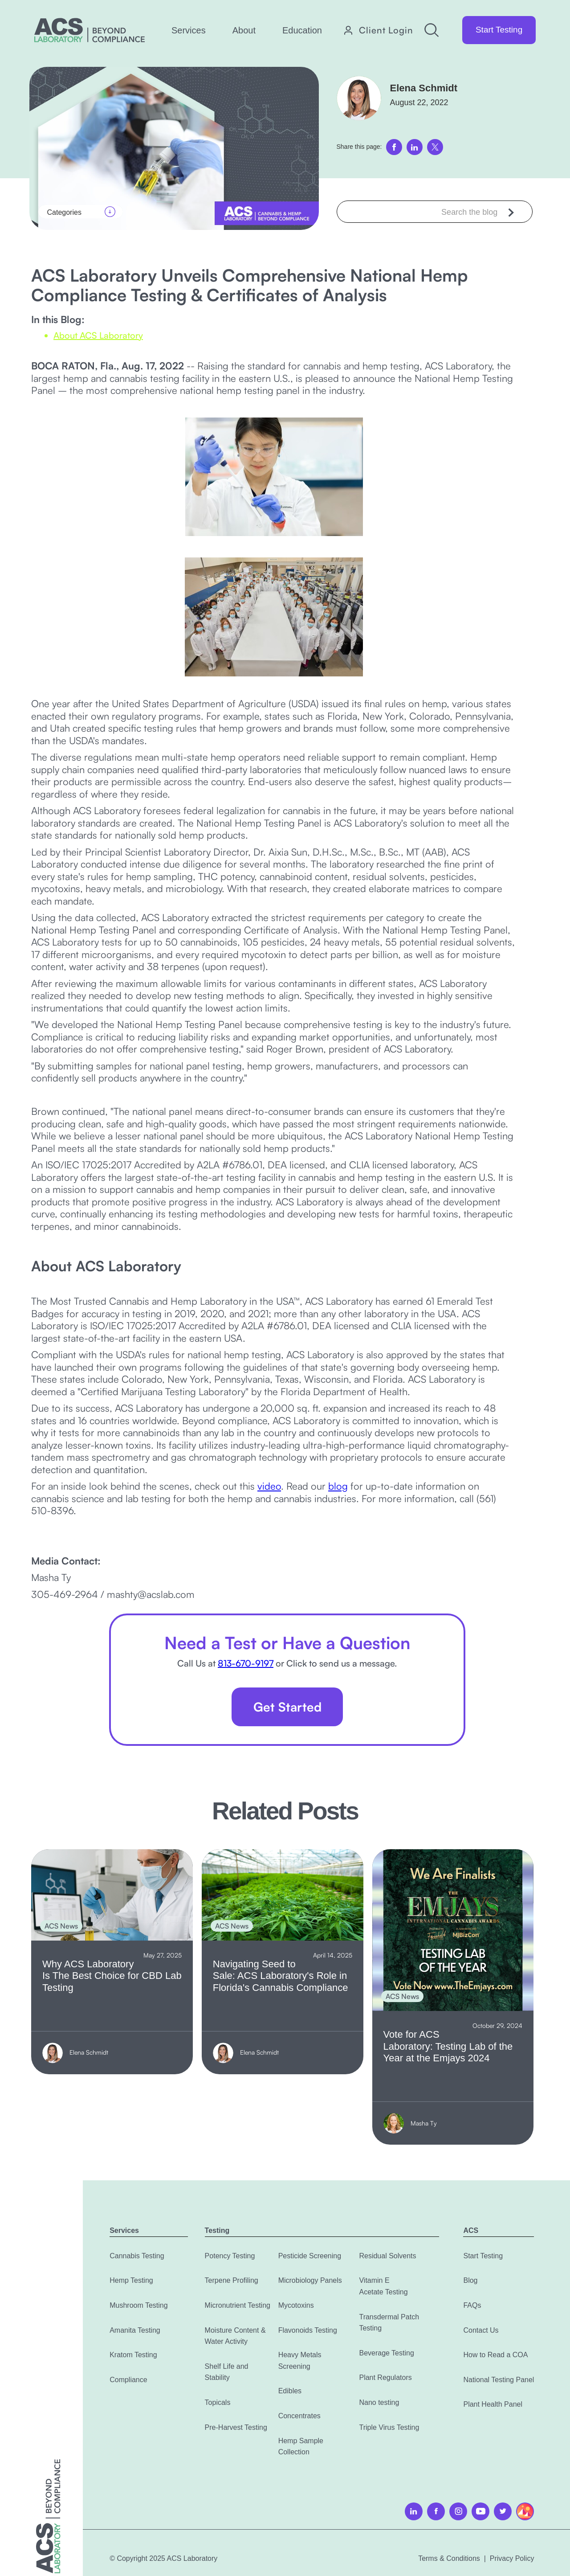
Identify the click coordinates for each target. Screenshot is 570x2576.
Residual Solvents (387, 2256)
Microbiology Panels (310, 2280)
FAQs (472, 2305)
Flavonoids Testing (307, 2330)
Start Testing (499, 29)
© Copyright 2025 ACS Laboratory (163, 2558)
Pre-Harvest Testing (236, 2427)
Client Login (386, 30)
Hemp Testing (131, 2280)
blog (338, 1486)
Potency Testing (230, 2256)
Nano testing (379, 2402)
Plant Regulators (385, 2377)
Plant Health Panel (492, 2404)
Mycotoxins (296, 2305)
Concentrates (299, 2416)
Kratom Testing (133, 2355)
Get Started (287, 1707)
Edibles (289, 2391)
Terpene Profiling (231, 2280)
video (269, 1486)
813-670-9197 (245, 1663)
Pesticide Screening (309, 2256)
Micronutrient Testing (237, 2305)
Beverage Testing (386, 2353)
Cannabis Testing (137, 2256)
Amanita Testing (135, 2330)
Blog (470, 2280)
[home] (89, 30)
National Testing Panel (498, 2380)
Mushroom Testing (138, 2305)
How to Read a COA (495, 2355)
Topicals (218, 2402)
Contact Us (480, 2330)
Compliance (128, 2380)
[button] (188, 30)
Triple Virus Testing (389, 2427)
